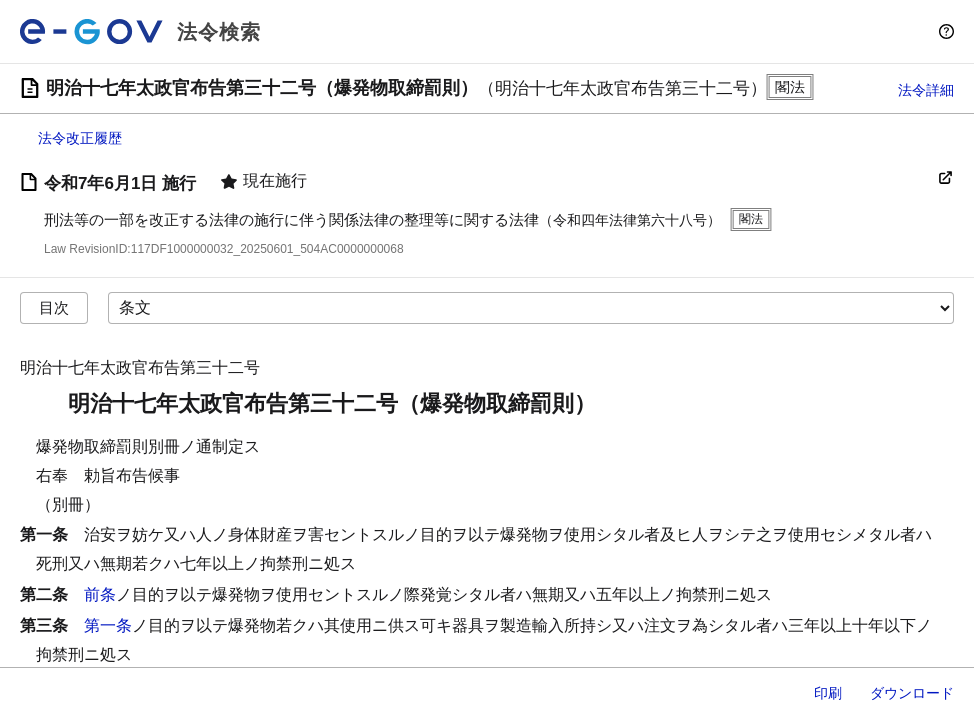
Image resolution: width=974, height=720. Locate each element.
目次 (54, 307)
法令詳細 (926, 90)
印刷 (828, 693)
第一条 (108, 625)
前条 (100, 594)
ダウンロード (912, 693)
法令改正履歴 (80, 138)
